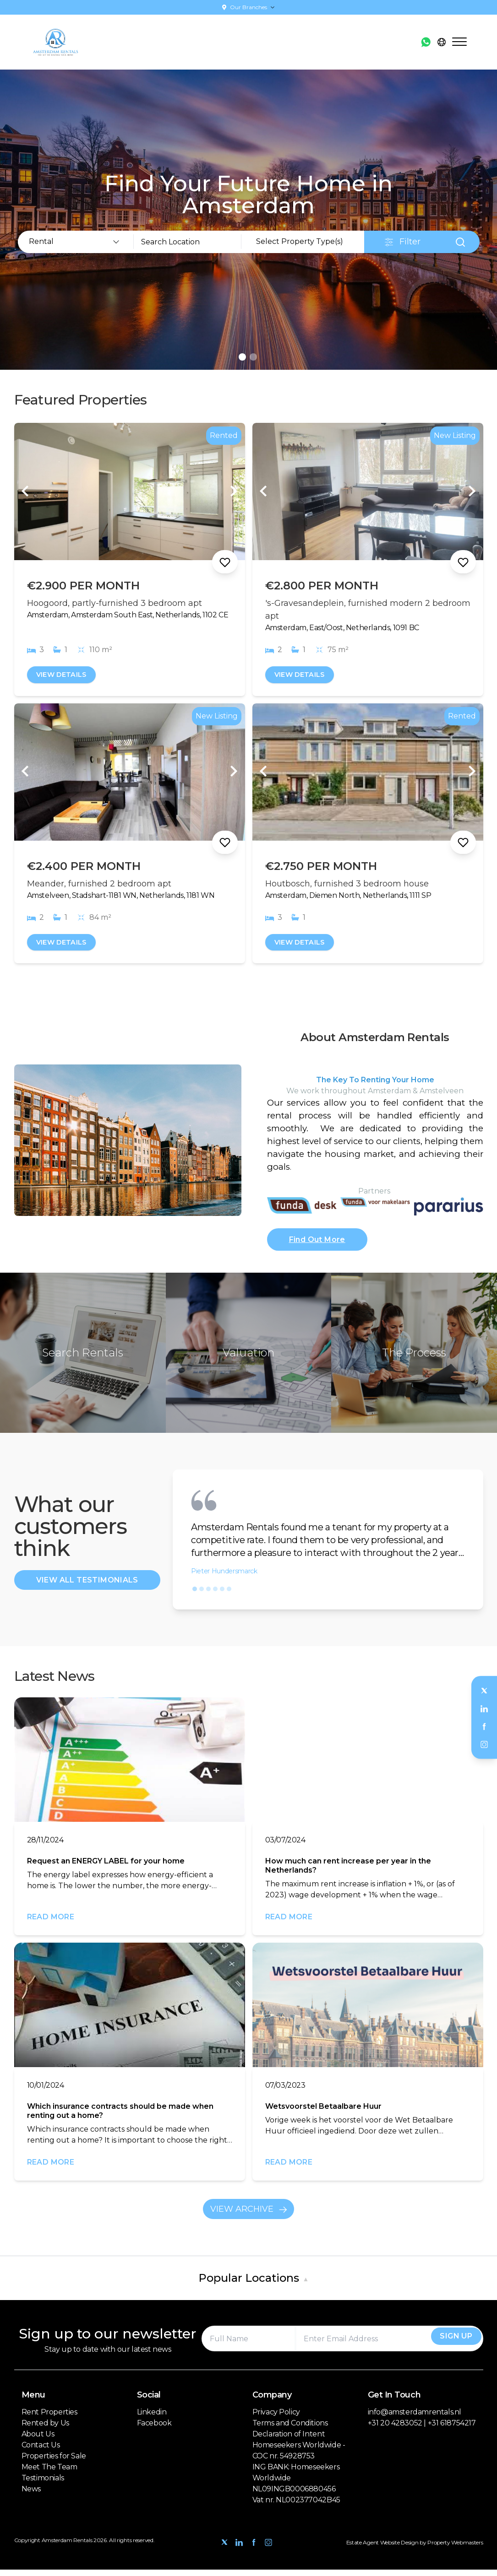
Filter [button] (402, 242)
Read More (51, 1923)
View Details (65, 675)
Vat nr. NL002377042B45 (296, 2506)
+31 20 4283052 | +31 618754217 (422, 2429)
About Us (38, 2440)
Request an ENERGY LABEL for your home (106, 1867)
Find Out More (317, 1244)
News (31, 2495)
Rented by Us (45, 2429)
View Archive (248, 2215)
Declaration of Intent (288, 2440)
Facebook (154, 2429)
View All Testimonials (87, 1586)
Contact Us (41, 2451)
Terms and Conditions (290, 2429)
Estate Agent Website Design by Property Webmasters (414, 2548)
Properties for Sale (54, 2462)
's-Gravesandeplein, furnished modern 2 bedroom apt (367, 609)
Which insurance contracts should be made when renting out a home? (120, 2117)
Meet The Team (49, 2473)
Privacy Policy (276, 2418)
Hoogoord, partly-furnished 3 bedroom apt (114, 603)
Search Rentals (82, 1359)
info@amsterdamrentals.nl (414, 2418)
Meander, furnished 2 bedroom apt (99, 885)
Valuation (248, 1359)
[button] (194, 1595)
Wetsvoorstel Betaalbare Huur (323, 2112)
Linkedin (152, 2418)
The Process (414, 1359)
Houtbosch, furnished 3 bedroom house (347, 885)
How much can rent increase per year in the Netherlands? (348, 1872)
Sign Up (448, 2344)
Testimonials (43, 2484)
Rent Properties (49, 2418)
